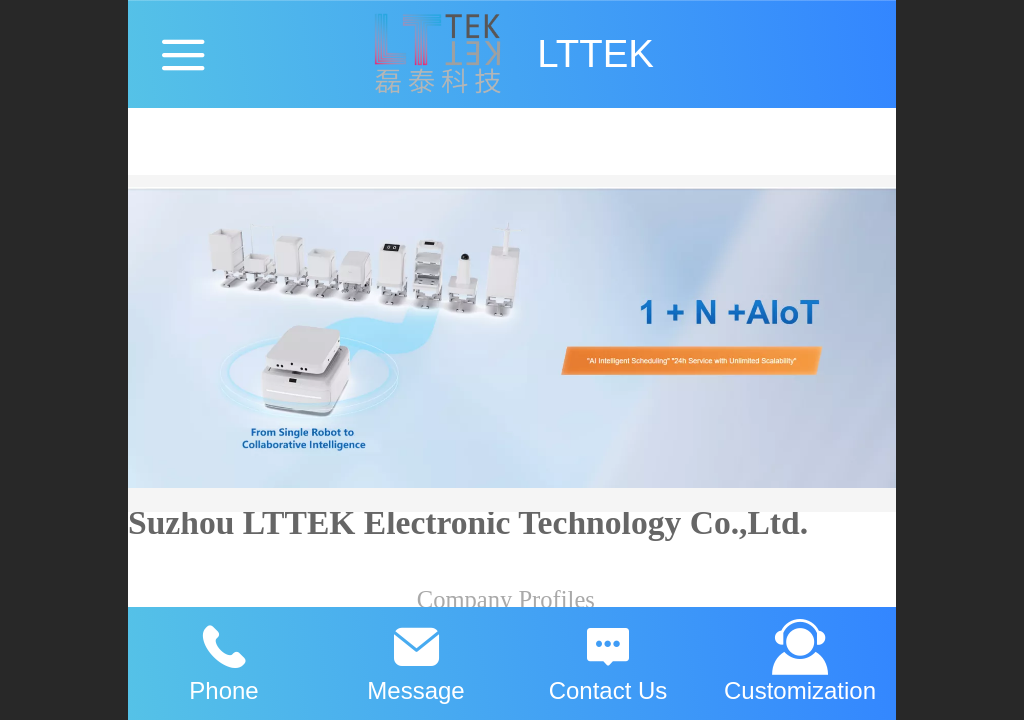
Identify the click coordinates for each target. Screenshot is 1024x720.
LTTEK (595, 53)
